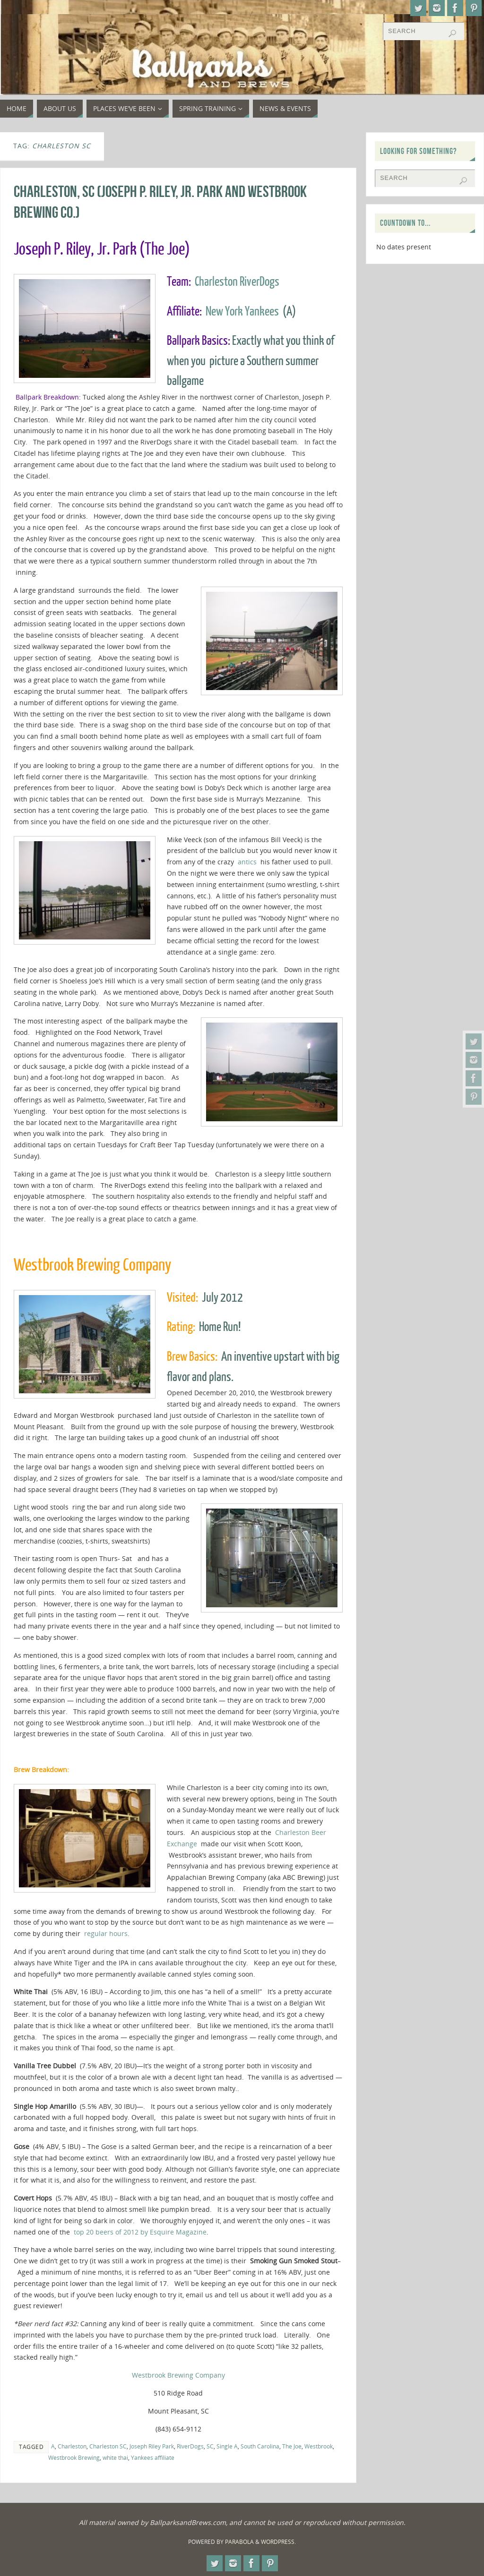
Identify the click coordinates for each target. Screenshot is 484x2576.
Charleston (72, 2446)
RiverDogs (190, 2446)
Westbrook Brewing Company (178, 2375)
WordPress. (278, 2542)
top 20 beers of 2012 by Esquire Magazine (140, 2231)
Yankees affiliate (152, 2457)
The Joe (292, 2446)
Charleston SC (108, 2446)
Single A (227, 2446)
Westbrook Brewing (74, 2457)
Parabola (239, 2542)
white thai (115, 2457)
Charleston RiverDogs (237, 282)
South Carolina (260, 2446)
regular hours (106, 1933)
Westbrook (318, 2446)
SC (210, 2446)
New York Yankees (242, 311)
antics (247, 861)
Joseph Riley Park (152, 2446)
